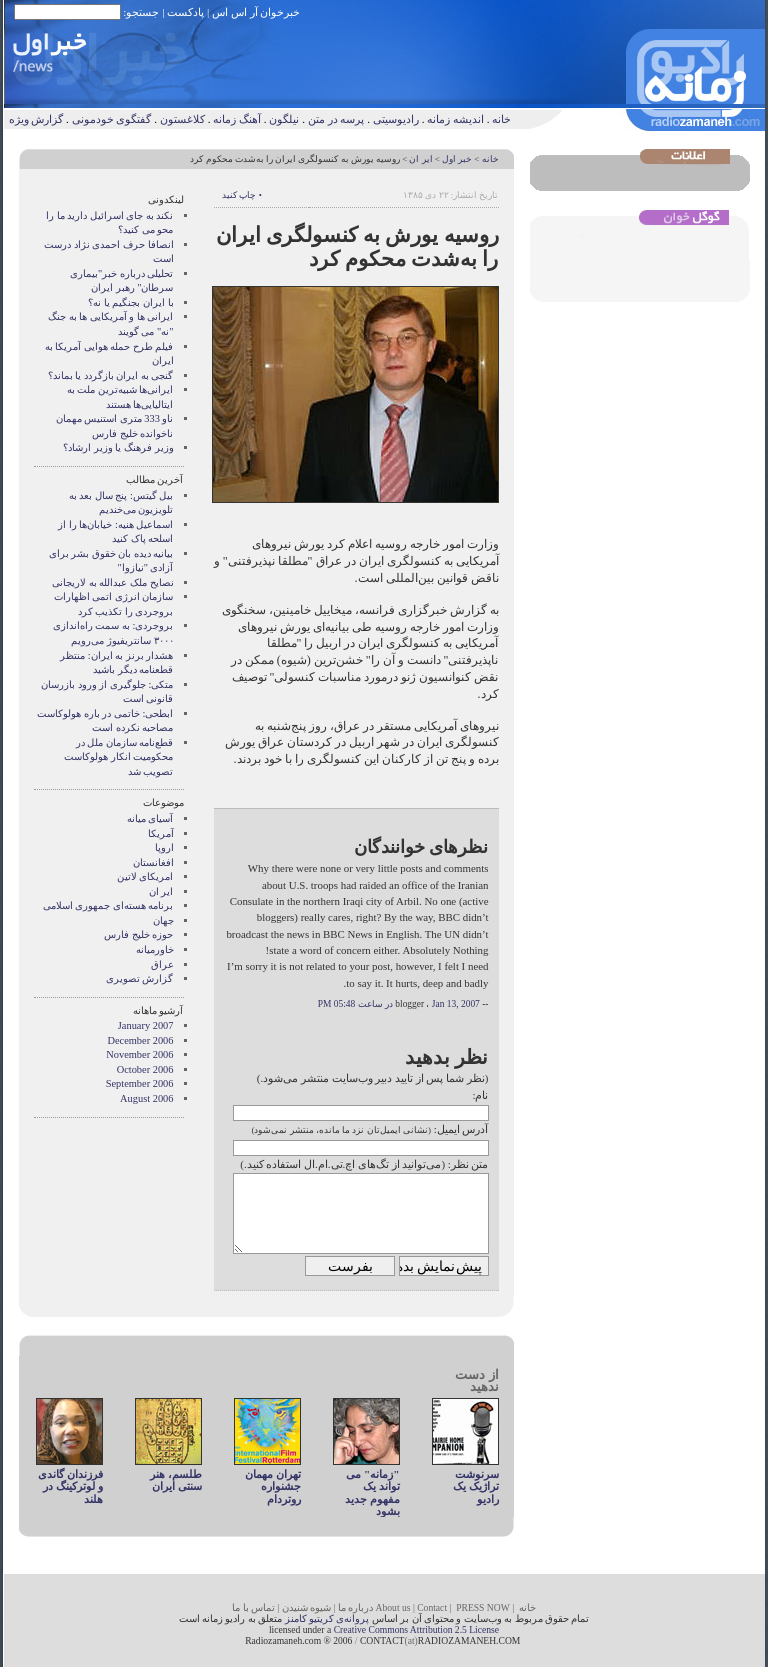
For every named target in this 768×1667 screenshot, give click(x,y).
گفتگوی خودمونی (112, 119)
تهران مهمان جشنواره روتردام (273, 1486)
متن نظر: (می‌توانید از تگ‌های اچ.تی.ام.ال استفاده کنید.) (364, 1164)
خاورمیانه (155, 949)
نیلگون (284, 119)
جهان (163, 920)
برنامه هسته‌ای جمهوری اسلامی (108, 905)
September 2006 (140, 1083)
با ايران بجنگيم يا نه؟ (130, 302)
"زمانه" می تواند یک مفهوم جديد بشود (372, 1492)
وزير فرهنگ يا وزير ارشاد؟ (118, 447)
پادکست (185, 12)
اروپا (164, 847)
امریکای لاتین (145, 876)
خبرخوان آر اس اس (256, 12)
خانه (501, 119)
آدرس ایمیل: (461, 1129)
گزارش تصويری (140, 978)
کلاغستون (182, 119)
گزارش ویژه (36, 119)
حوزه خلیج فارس (138, 934)
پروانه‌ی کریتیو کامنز (327, 1618)
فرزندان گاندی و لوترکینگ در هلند (70, 1486)
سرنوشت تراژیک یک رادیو (476, 1486)
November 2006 (139, 1054)
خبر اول (457, 159)
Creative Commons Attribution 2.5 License (416, 1629)
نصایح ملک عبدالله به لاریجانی (112, 582)
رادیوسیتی (396, 119)
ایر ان (420, 159)
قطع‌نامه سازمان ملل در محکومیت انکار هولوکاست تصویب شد (118, 757)
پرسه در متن (336, 119)
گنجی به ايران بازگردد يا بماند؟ (111, 375)
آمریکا (161, 833)
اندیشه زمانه (455, 119)
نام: (480, 1095)
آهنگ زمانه (237, 119)
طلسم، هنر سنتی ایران (176, 1480)
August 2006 (146, 1098)
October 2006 (145, 1069)
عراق (162, 964)
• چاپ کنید (241, 195)
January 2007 (146, 1025)
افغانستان (153, 862)
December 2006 (140, 1040)
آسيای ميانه (150, 818)
